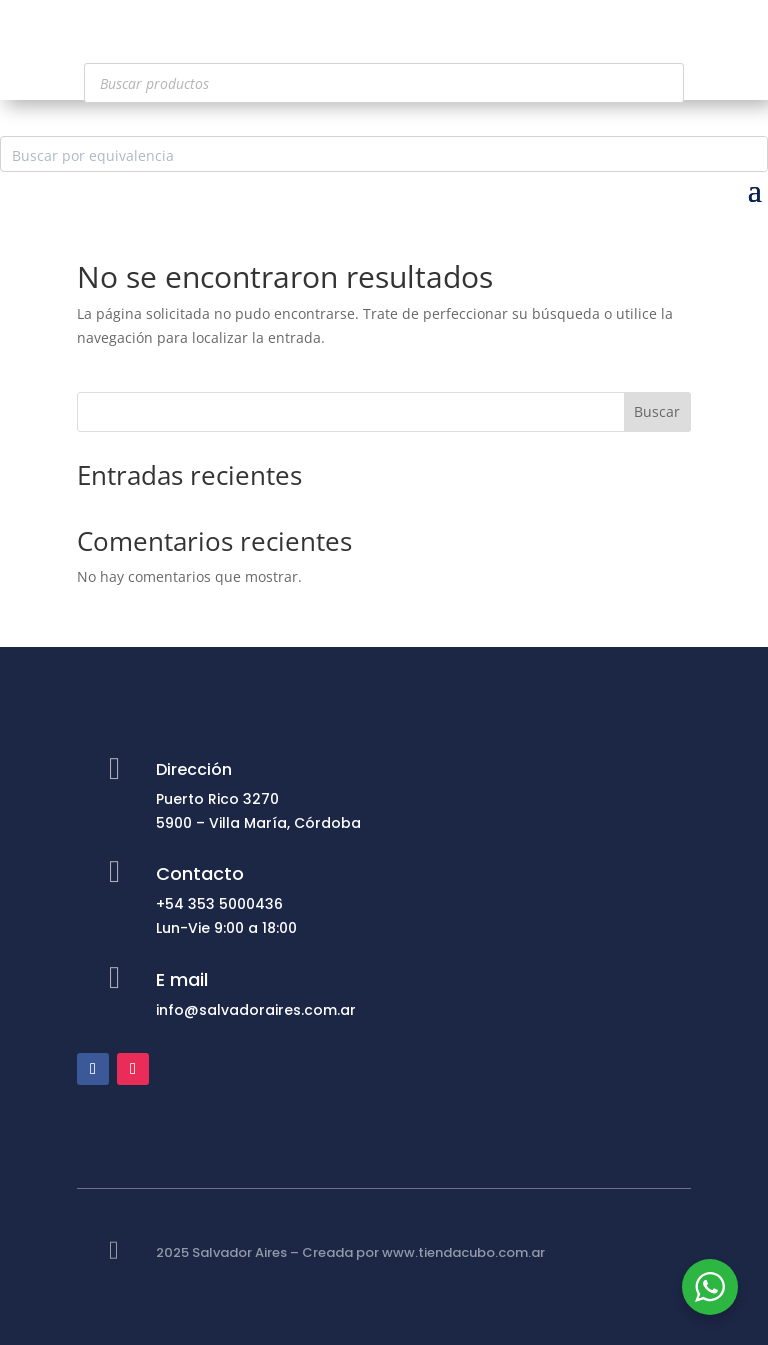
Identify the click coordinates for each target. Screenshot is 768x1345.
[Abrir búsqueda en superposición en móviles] (384, 83)
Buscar (657, 411)
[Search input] (368, 154)
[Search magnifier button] (750, 154)
